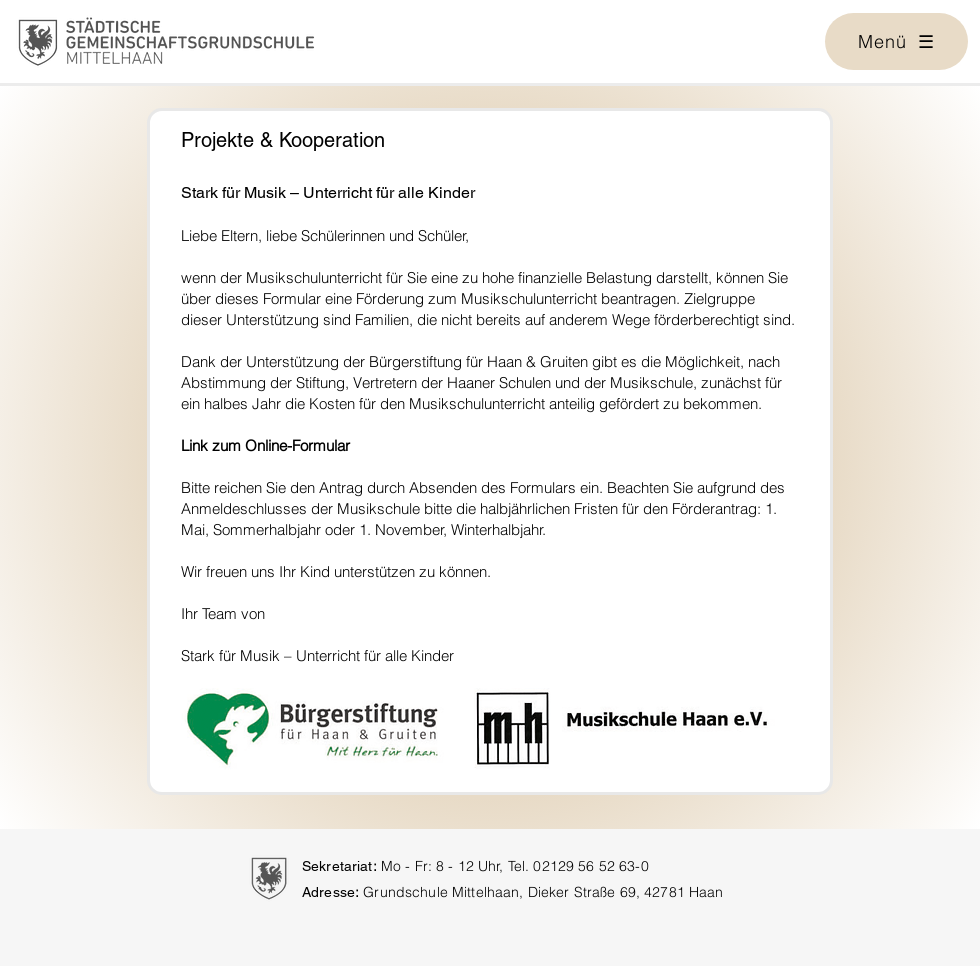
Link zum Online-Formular (265, 445)
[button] (896, 41)
